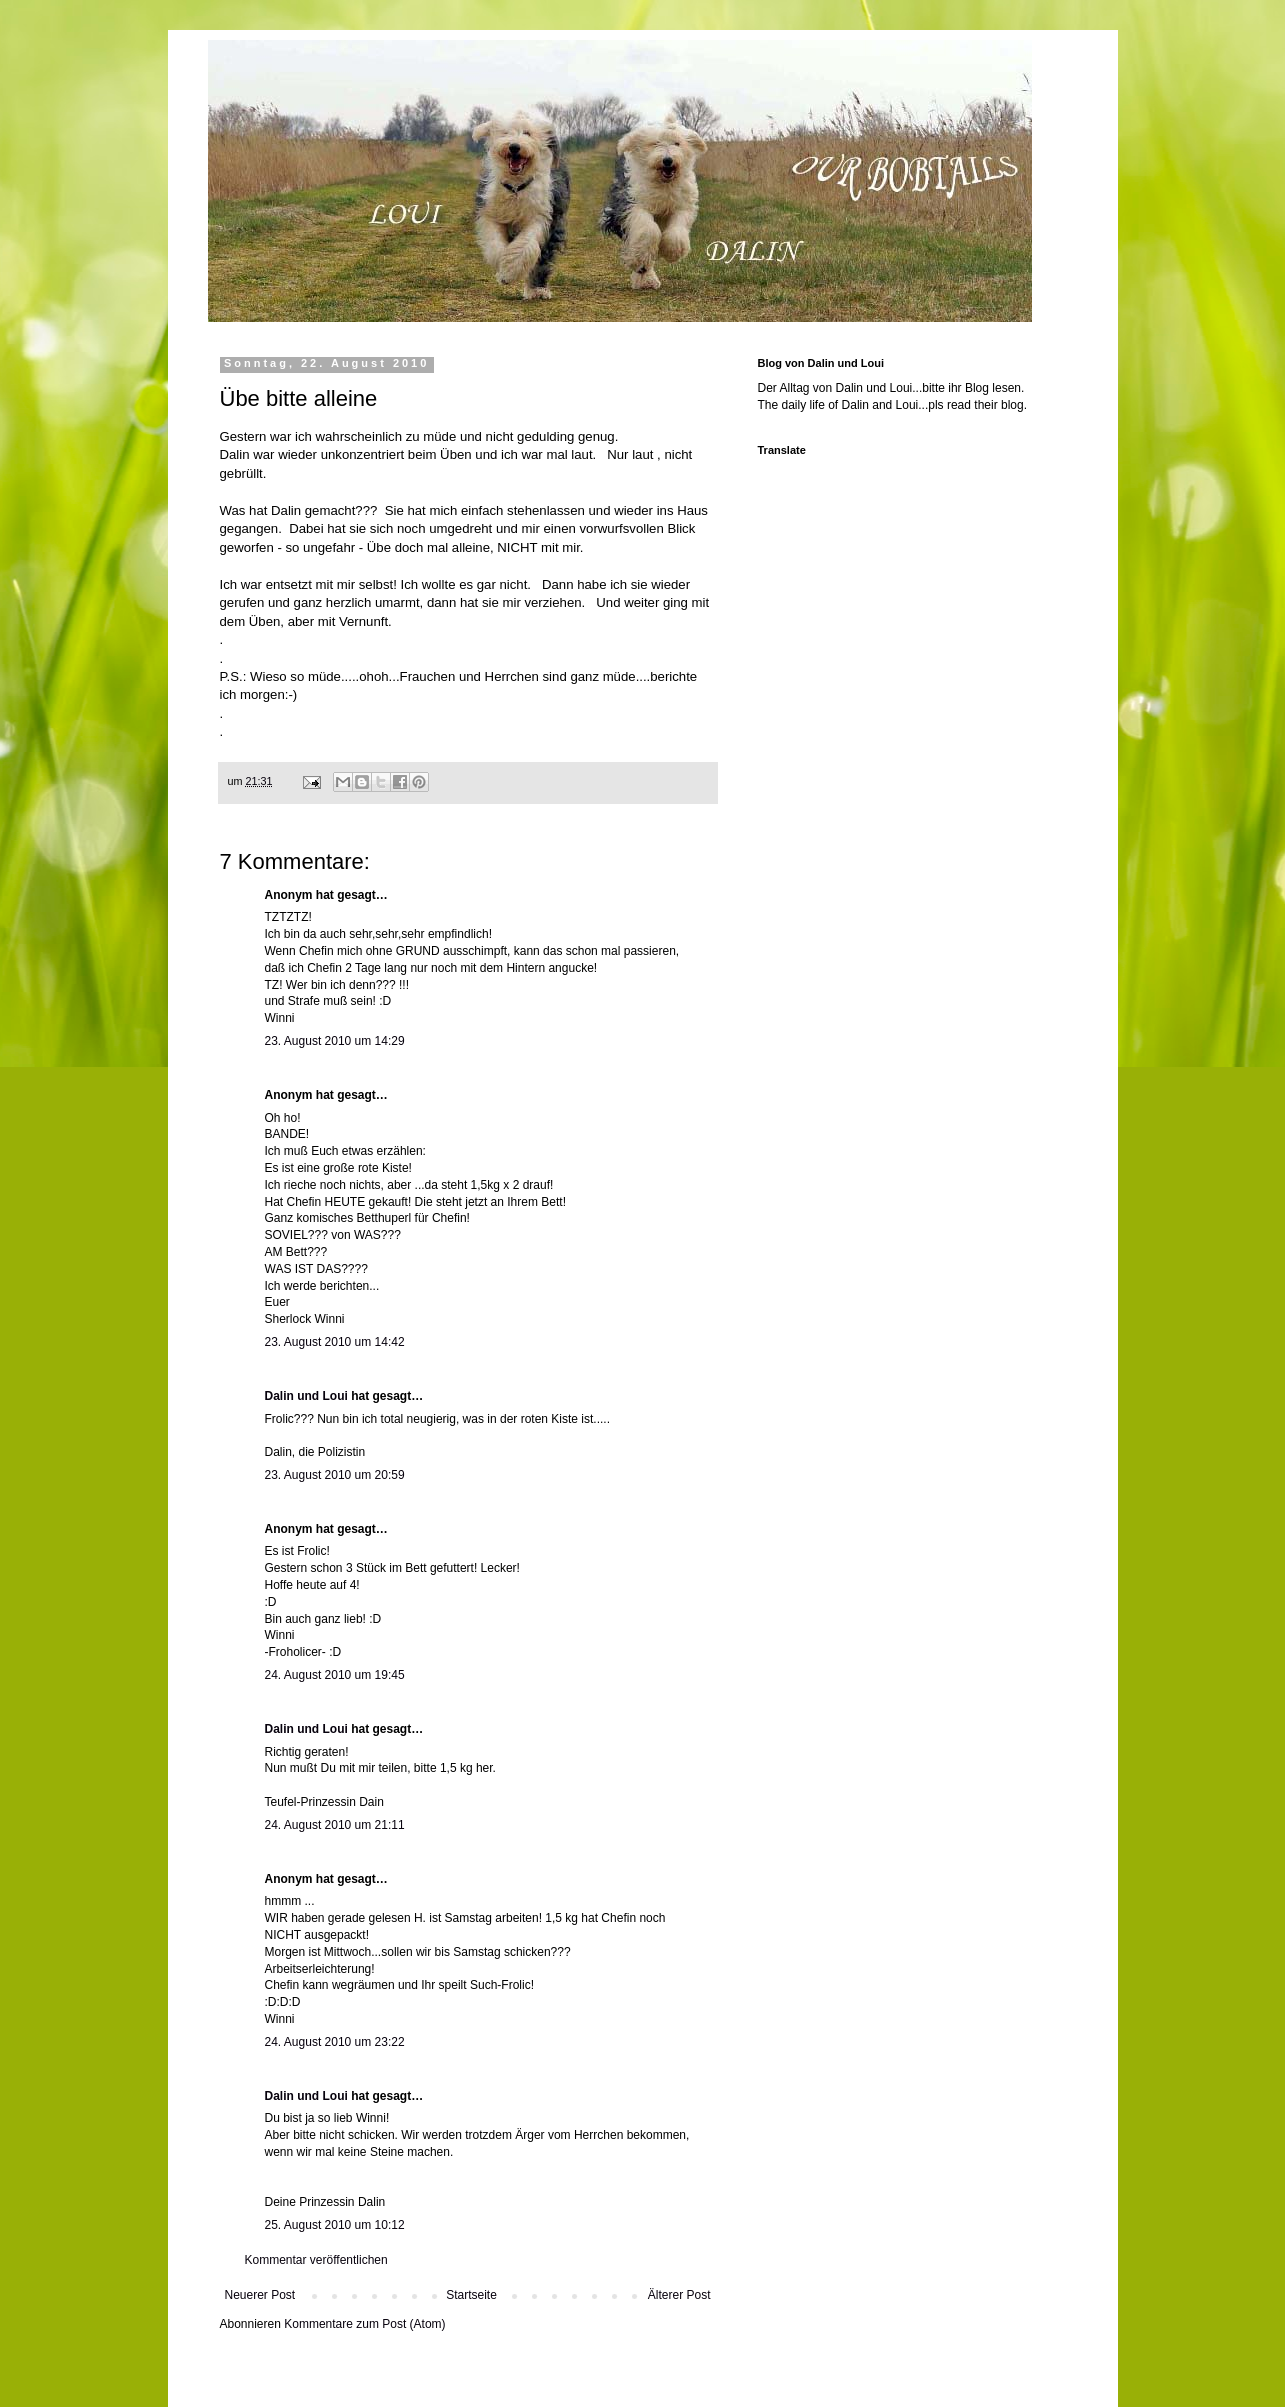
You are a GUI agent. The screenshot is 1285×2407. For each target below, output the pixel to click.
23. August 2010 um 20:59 (335, 1475)
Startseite (471, 2295)
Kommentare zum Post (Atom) (364, 2324)
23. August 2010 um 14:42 (335, 1342)
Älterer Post (679, 2295)
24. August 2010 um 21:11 (335, 1825)
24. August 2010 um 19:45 (335, 1675)
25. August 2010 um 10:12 (335, 2225)
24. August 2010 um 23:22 (335, 2042)
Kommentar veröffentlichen (316, 2260)
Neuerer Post (260, 2295)
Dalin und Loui (306, 1396)
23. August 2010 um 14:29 (335, 1041)
